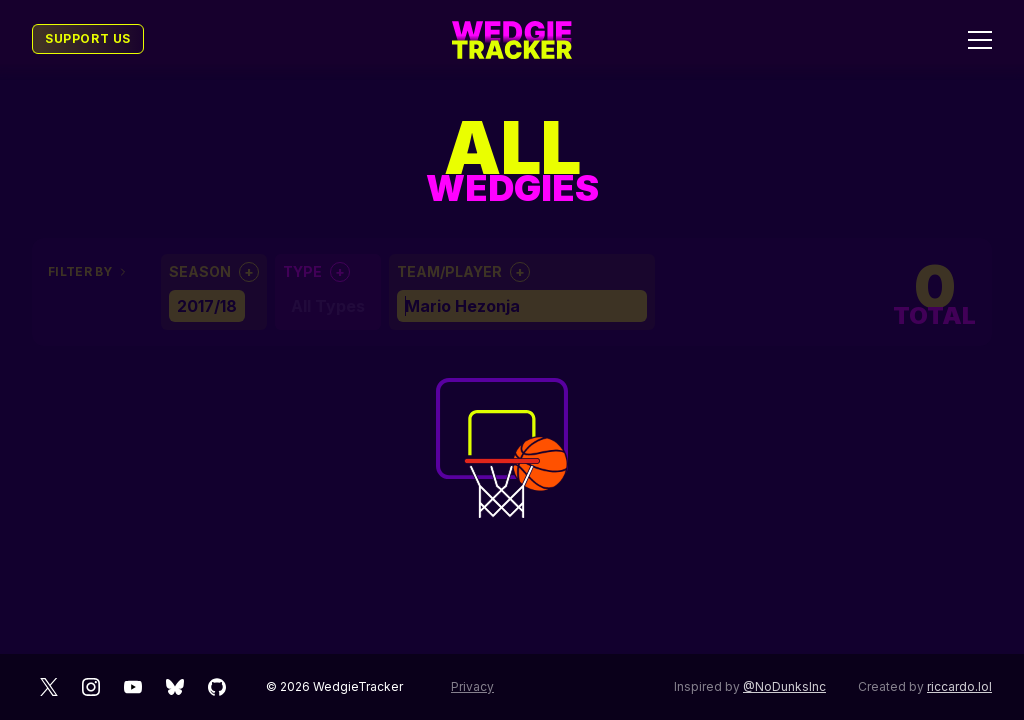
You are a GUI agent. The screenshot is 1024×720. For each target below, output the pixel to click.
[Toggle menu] (980, 40)
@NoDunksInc (784, 686)
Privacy (472, 686)
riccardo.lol (959, 686)
